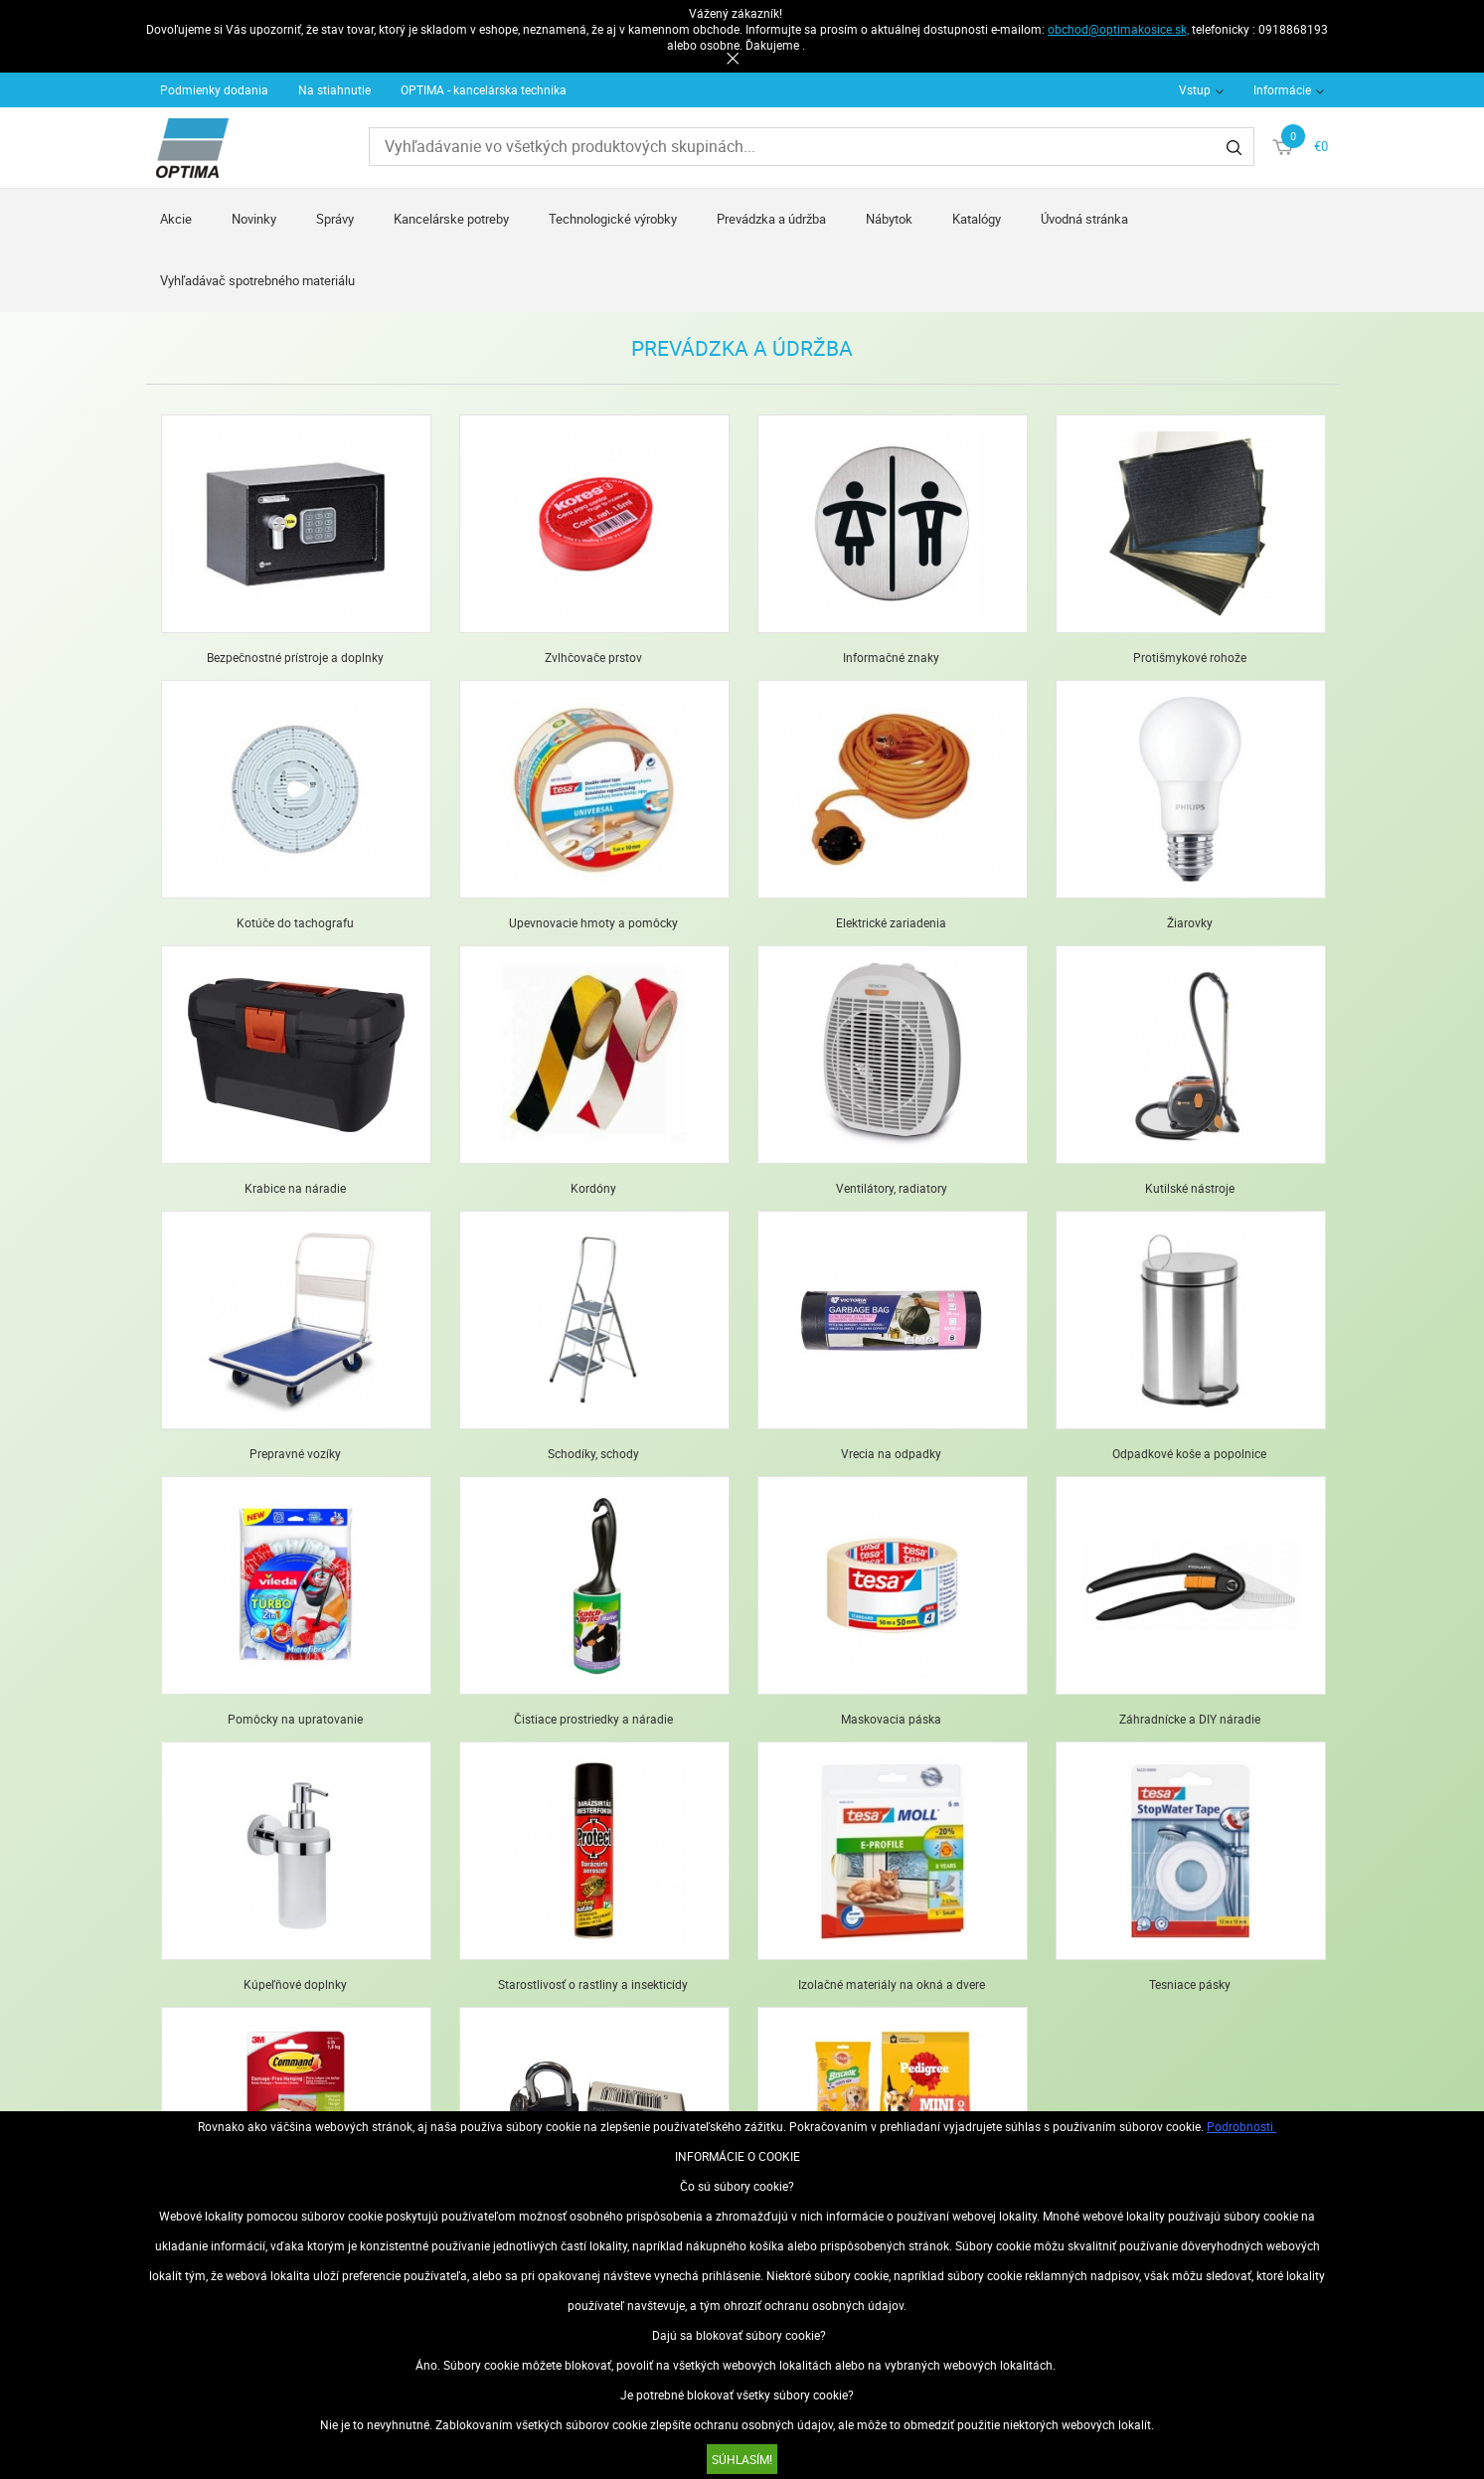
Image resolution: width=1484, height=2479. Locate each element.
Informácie (1282, 89)
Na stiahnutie (334, 89)
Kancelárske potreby (451, 219)
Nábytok (889, 219)
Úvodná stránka (1084, 219)
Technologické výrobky (613, 219)
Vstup (1195, 89)
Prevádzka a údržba (771, 219)
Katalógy (976, 219)
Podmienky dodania (214, 89)
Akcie (176, 219)
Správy (335, 219)
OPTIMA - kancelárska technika (484, 89)
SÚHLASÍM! (742, 2459)
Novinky (254, 219)
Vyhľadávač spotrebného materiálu (257, 280)
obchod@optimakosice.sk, (1118, 29)
